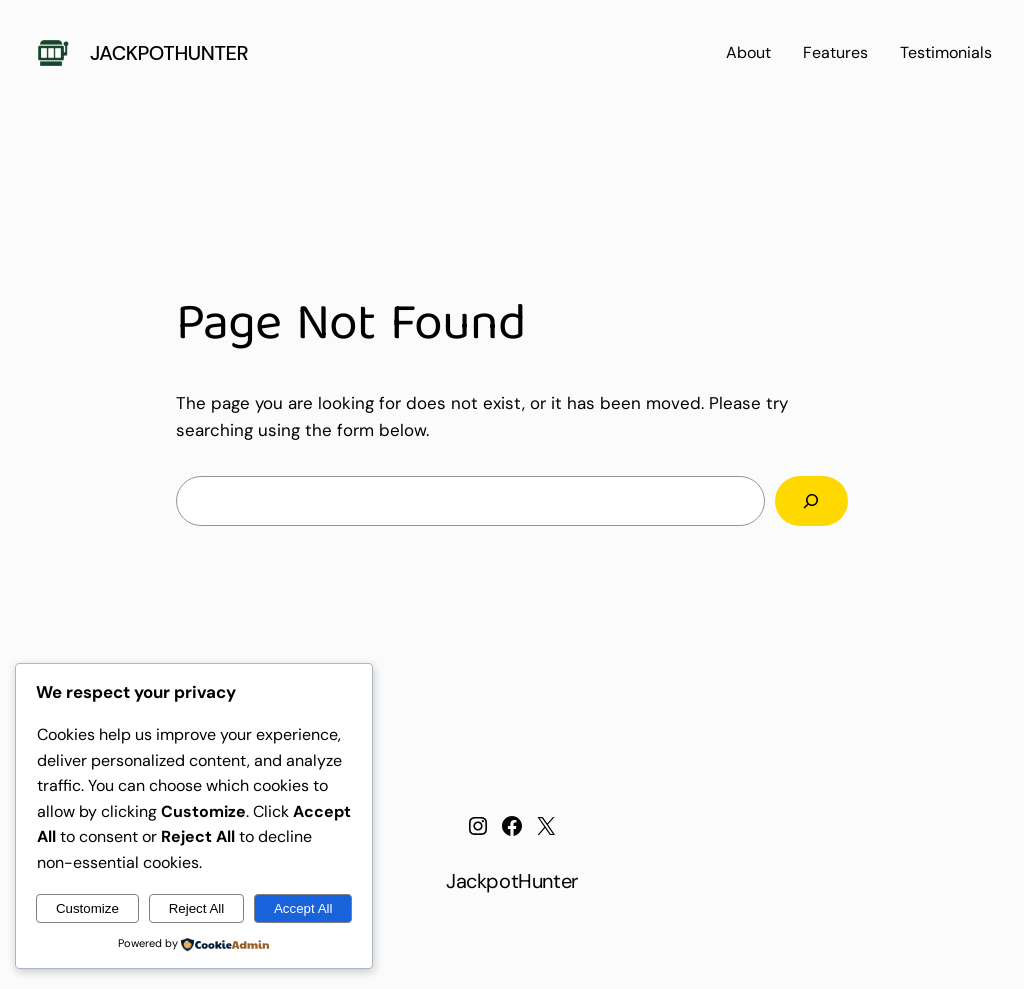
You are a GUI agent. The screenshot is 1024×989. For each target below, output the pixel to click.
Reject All (197, 908)
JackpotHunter (169, 53)
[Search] (811, 501)
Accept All (303, 908)
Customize (87, 908)
